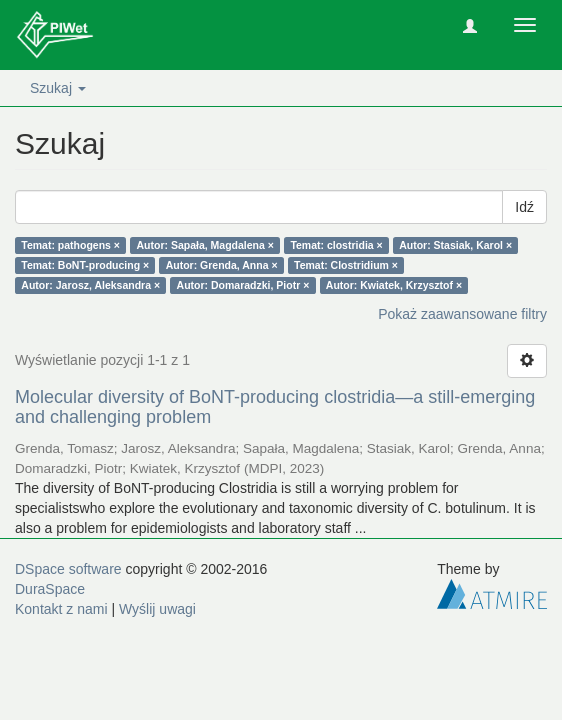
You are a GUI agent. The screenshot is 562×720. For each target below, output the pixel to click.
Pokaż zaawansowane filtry (462, 314)
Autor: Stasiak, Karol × (455, 245)
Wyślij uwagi (157, 609)
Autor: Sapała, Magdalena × (204, 245)
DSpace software (68, 569)
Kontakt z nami (61, 609)
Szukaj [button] (58, 88)
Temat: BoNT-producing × (85, 265)
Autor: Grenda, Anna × (222, 265)
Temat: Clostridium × (346, 265)
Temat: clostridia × (336, 245)
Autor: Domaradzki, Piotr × (243, 285)
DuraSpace (50, 589)
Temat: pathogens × (70, 245)
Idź (524, 207)
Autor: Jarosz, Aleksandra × (90, 285)
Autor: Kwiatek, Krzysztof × (394, 285)
